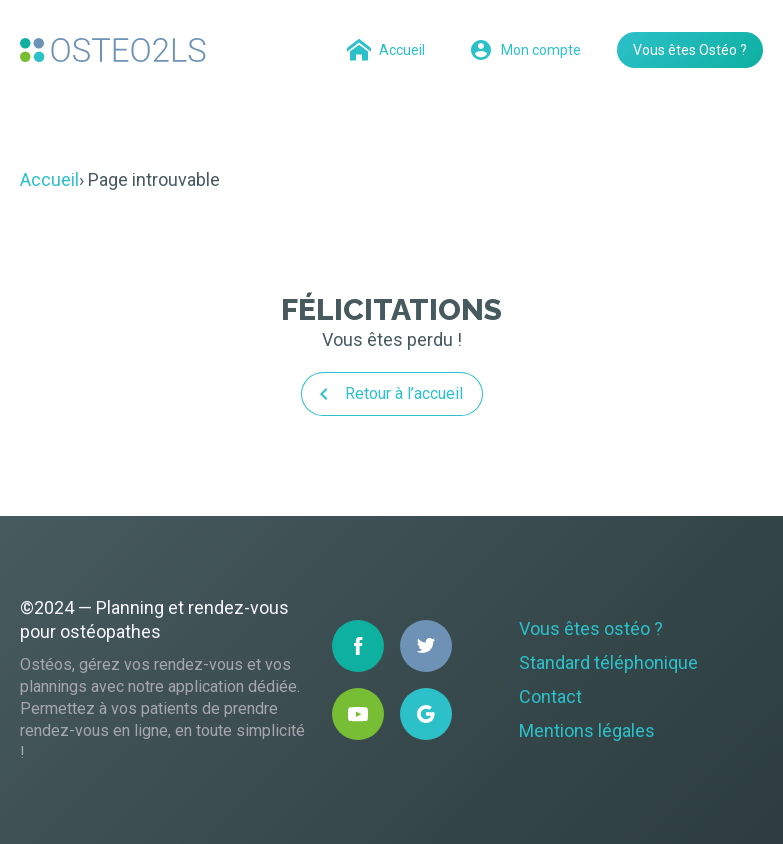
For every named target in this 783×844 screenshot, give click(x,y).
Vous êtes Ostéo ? (690, 50)
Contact (550, 696)
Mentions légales (587, 730)
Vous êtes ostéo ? (591, 628)
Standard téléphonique (608, 662)
